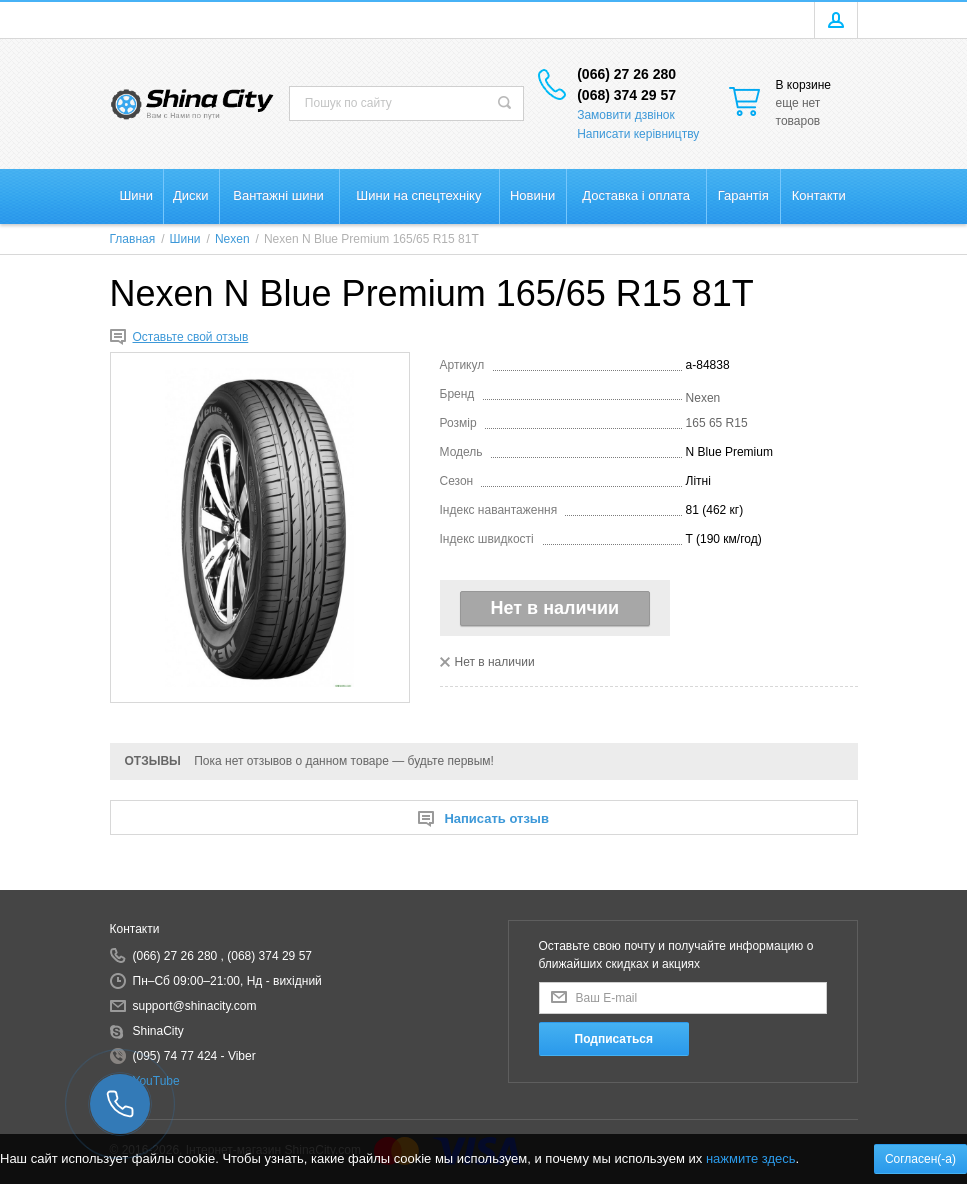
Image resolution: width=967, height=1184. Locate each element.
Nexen (703, 398)
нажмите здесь (751, 1158)
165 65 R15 (717, 423)
